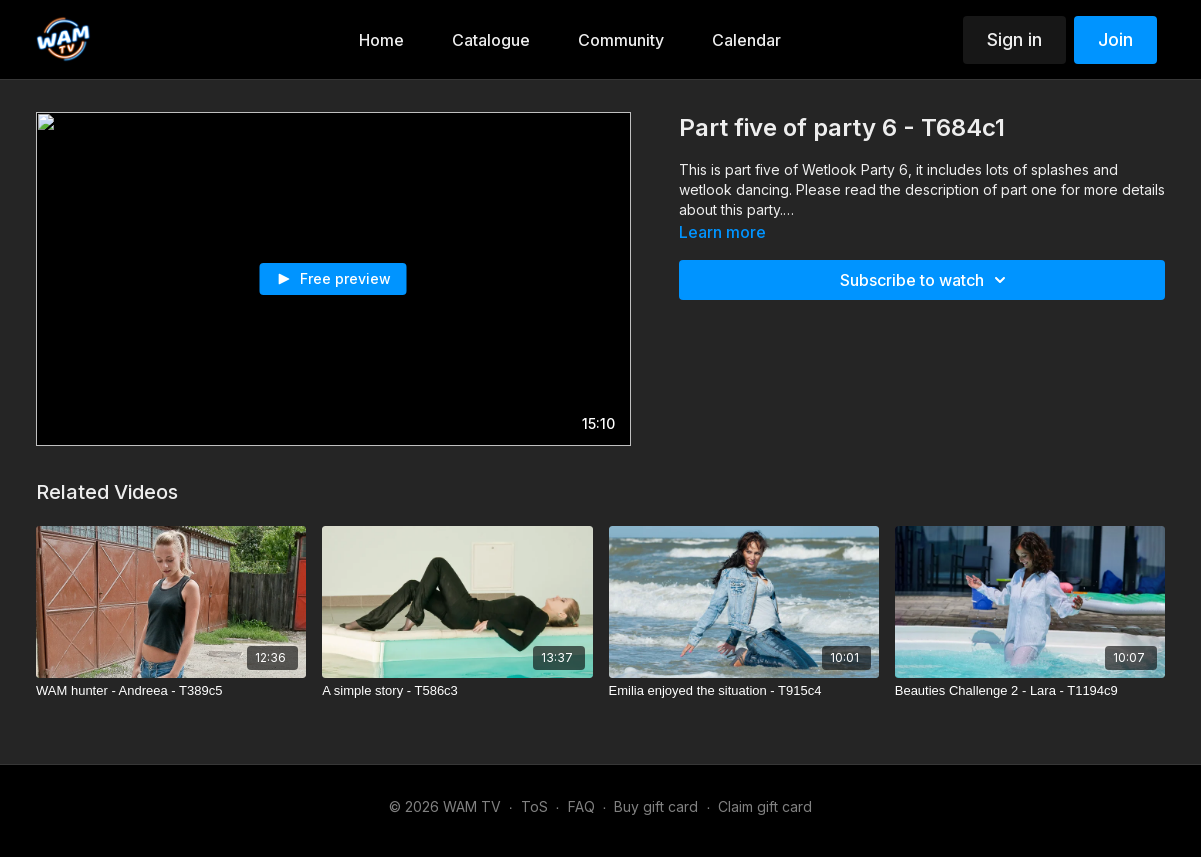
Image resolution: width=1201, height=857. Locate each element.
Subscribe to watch (926, 280)
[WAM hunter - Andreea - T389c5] (171, 691)
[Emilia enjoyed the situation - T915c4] (744, 691)
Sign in (1014, 39)
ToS (534, 806)
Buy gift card (656, 806)
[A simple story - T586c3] (457, 691)
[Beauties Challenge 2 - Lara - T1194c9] (1030, 691)
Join (1115, 39)
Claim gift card (765, 806)
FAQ (581, 806)
